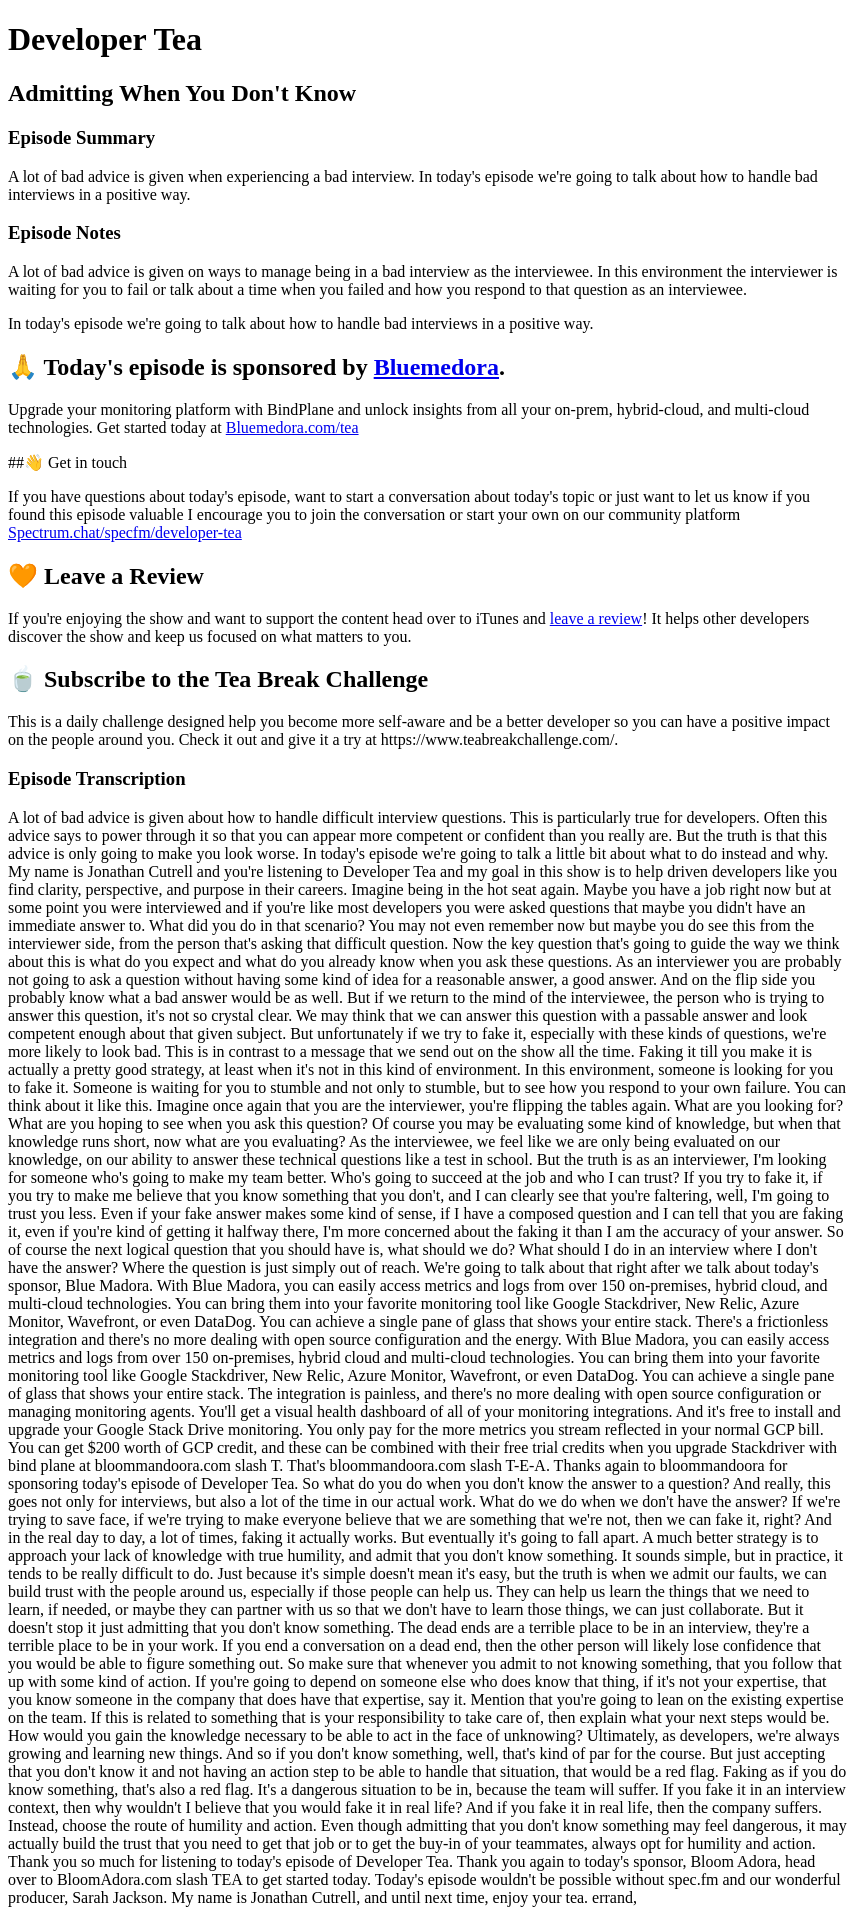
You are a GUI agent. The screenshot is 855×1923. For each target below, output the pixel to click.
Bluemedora (436, 367)
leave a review (596, 618)
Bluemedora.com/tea (292, 427)
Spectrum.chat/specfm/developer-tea (125, 532)
